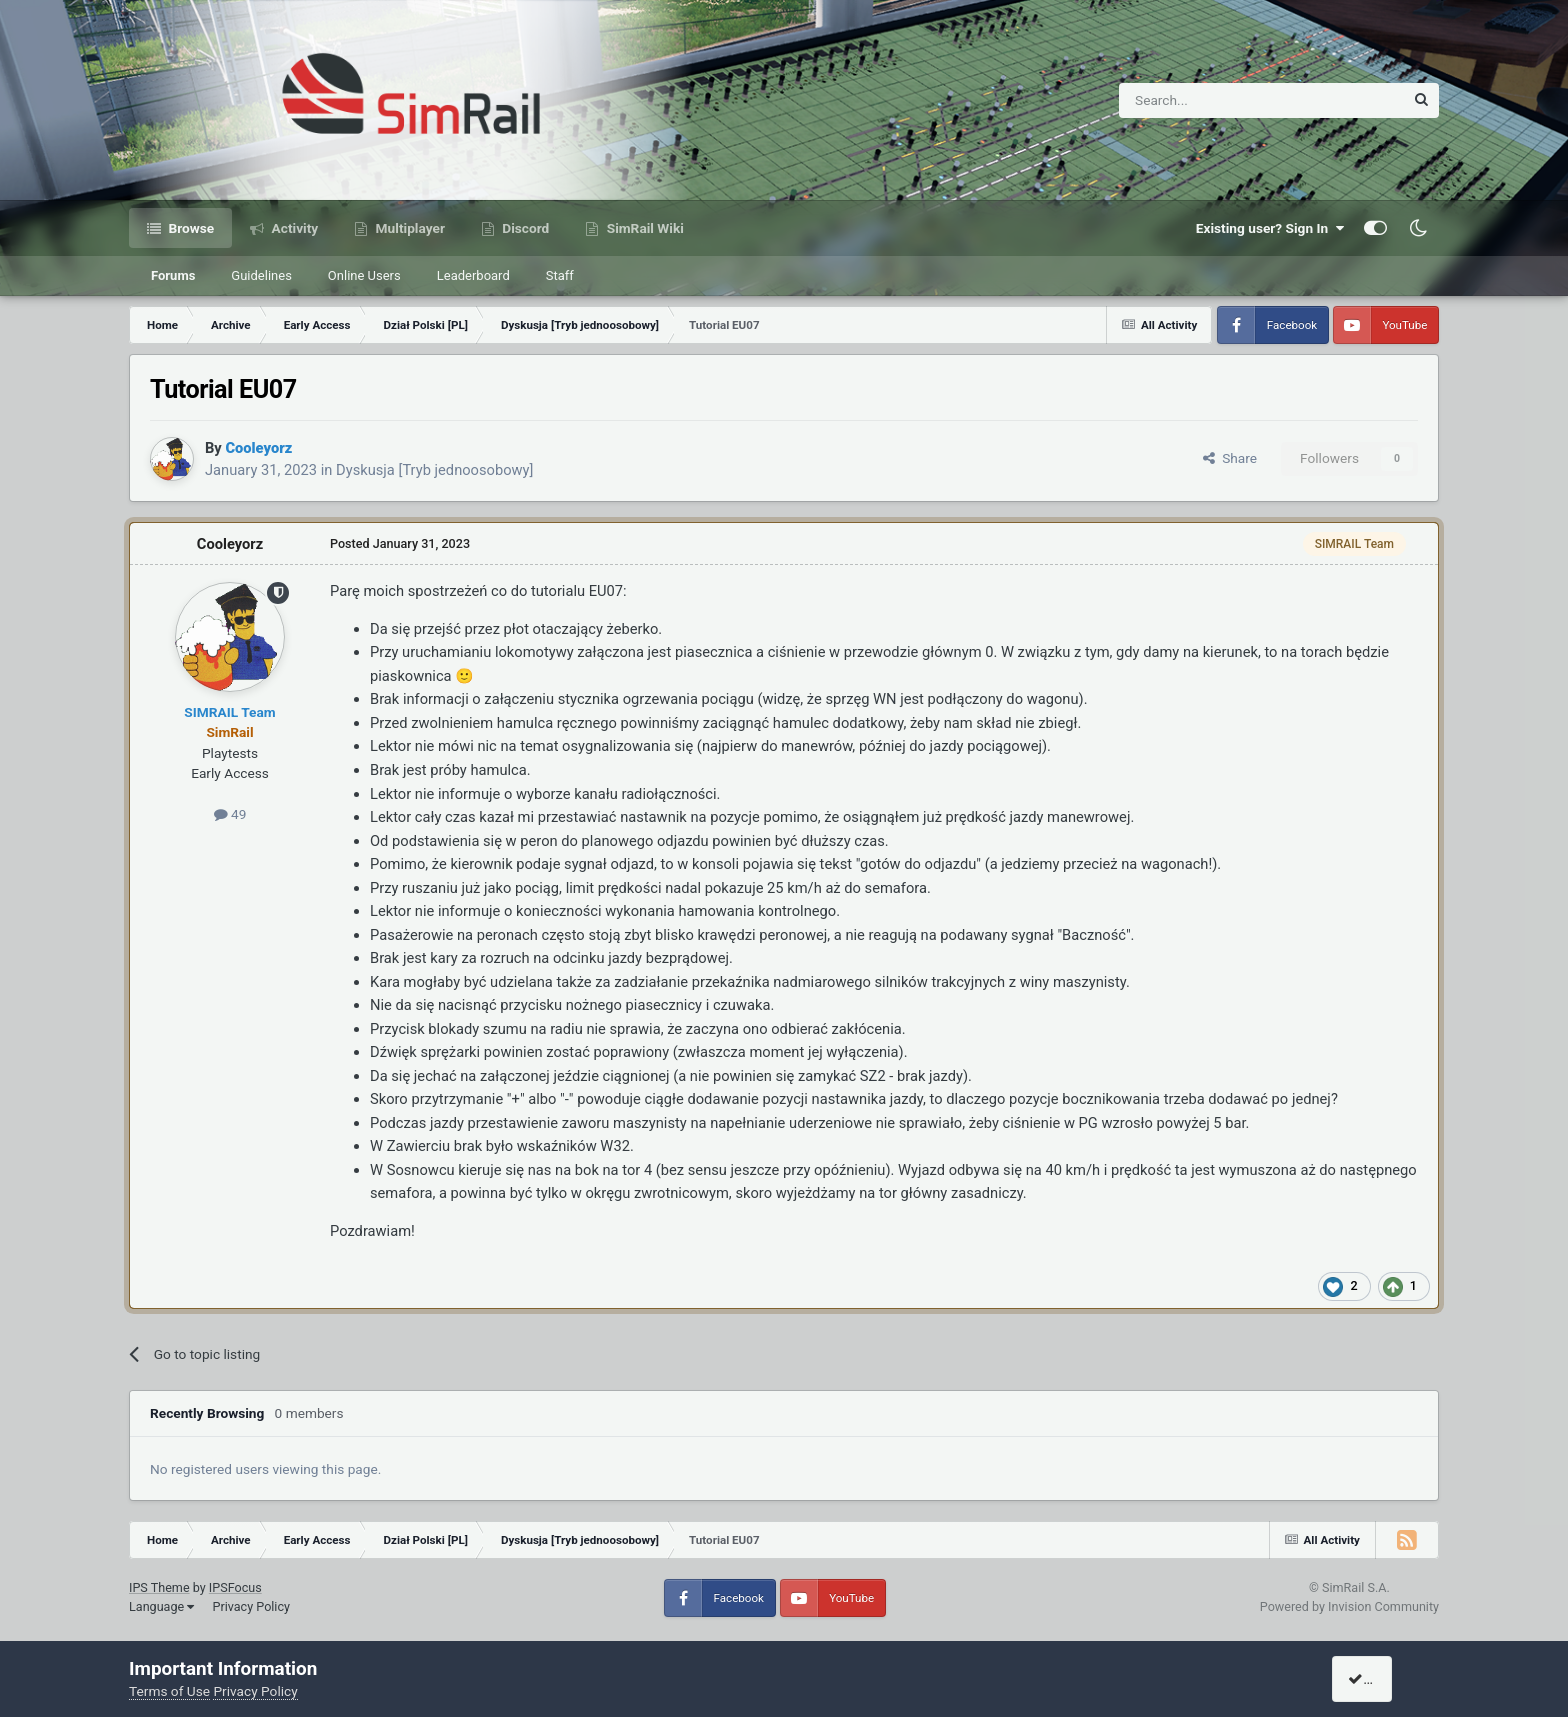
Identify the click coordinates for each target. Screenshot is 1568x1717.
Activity (293, 228)
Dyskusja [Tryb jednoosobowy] (434, 470)
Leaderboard (473, 275)
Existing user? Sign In (1270, 228)
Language (161, 1606)
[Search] (1212, 100)
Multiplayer (408, 228)
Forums (173, 275)
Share (1230, 458)
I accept (1381, 1679)
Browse (189, 228)
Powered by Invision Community (1349, 1606)
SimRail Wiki (643, 228)
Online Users (364, 275)
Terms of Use (169, 1691)
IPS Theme (159, 1587)
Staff (560, 275)
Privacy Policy (251, 1606)
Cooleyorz (230, 544)
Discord (524, 228)
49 (230, 814)
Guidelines (261, 275)
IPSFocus (235, 1587)
